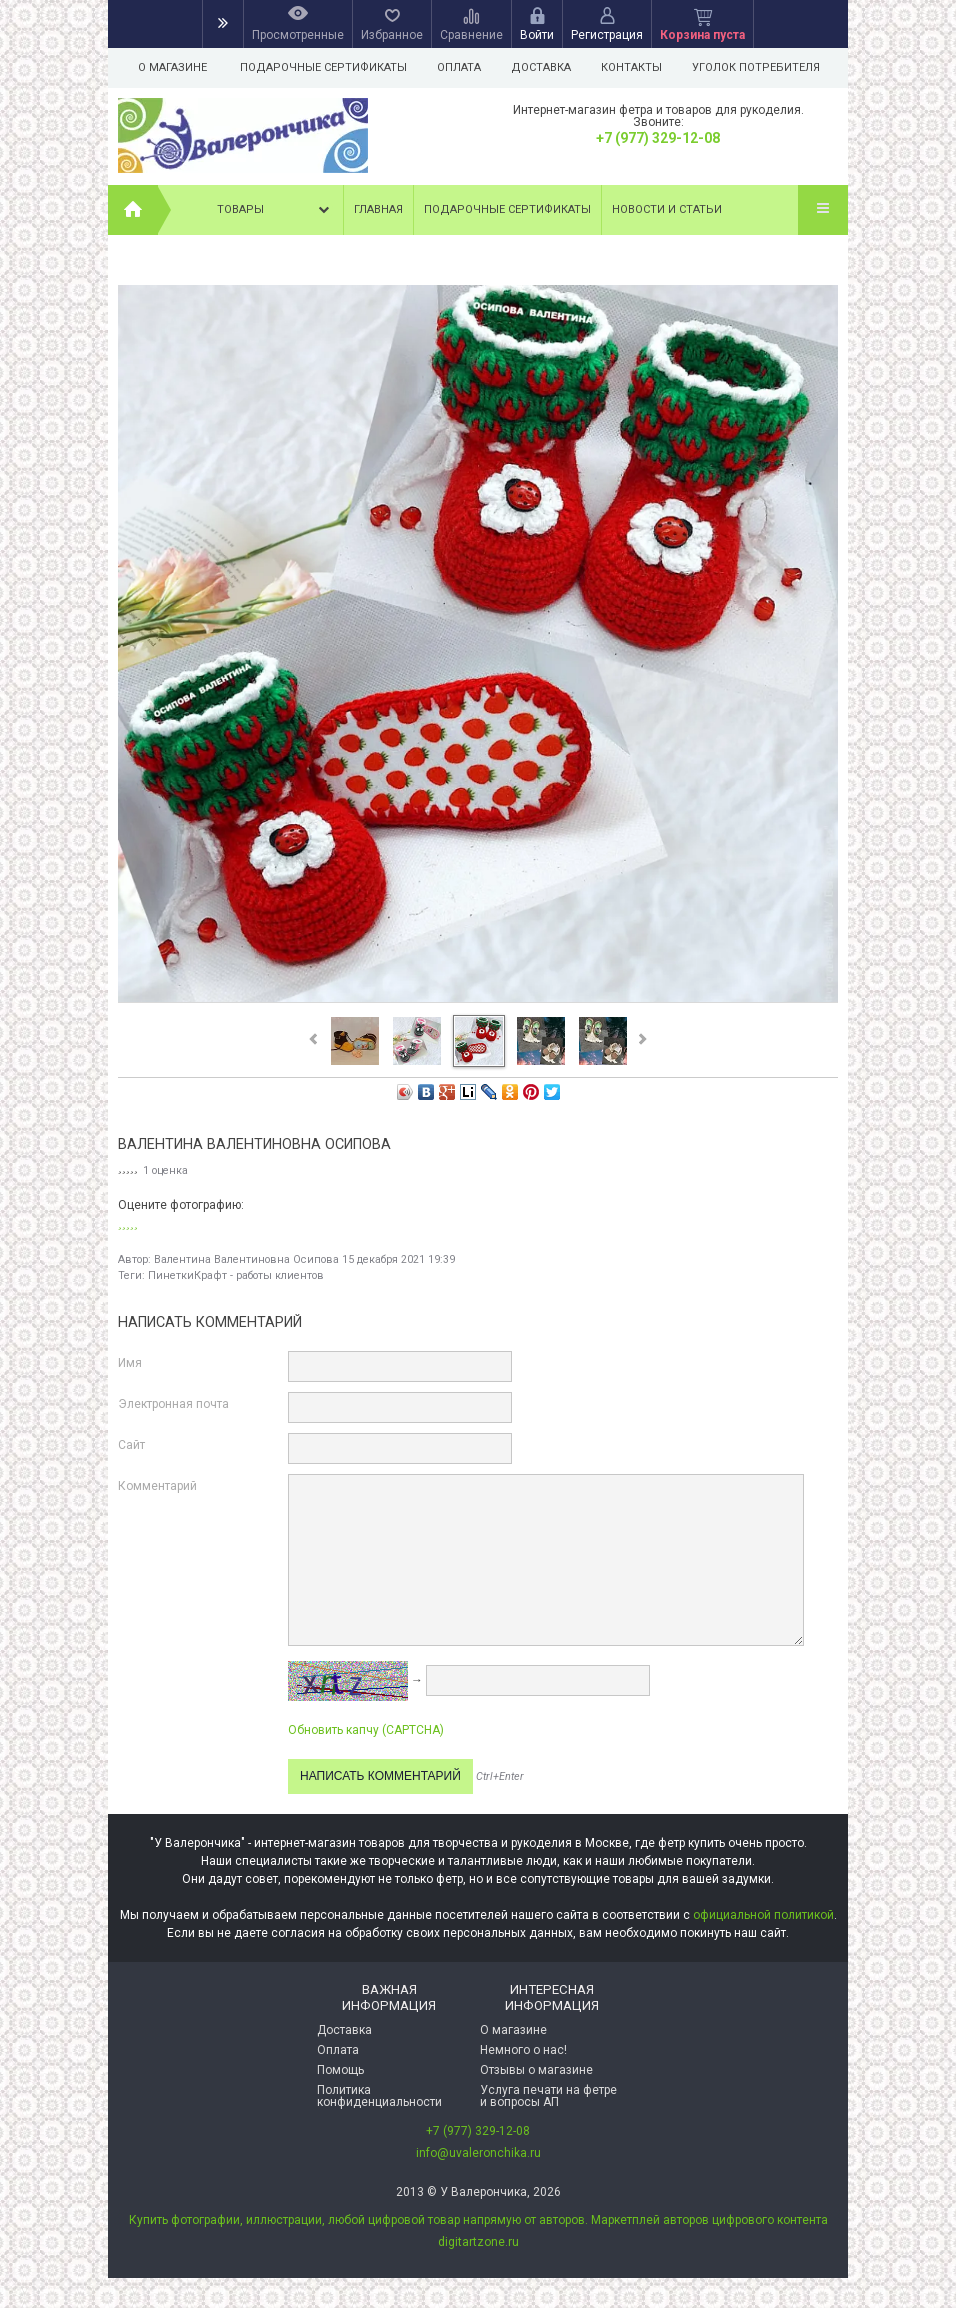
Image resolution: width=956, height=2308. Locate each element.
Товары (275, 210)
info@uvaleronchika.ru (478, 2153)
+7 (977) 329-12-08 (658, 138)
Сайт (131, 1445)
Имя (130, 1363)
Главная (378, 209)
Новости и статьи (667, 209)
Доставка (547, 67)
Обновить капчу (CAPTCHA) (366, 1730)
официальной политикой (763, 1915)
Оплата (462, 67)
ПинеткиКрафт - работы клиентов (236, 1275)
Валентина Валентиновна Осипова (246, 1259)
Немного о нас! (523, 2050)
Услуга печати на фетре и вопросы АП (548, 2096)
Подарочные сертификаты (323, 67)
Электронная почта (173, 1404)
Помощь (340, 2070)
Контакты (640, 67)
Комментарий (157, 1486)
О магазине (172, 67)
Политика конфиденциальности (379, 2096)
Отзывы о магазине (536, 2070)
